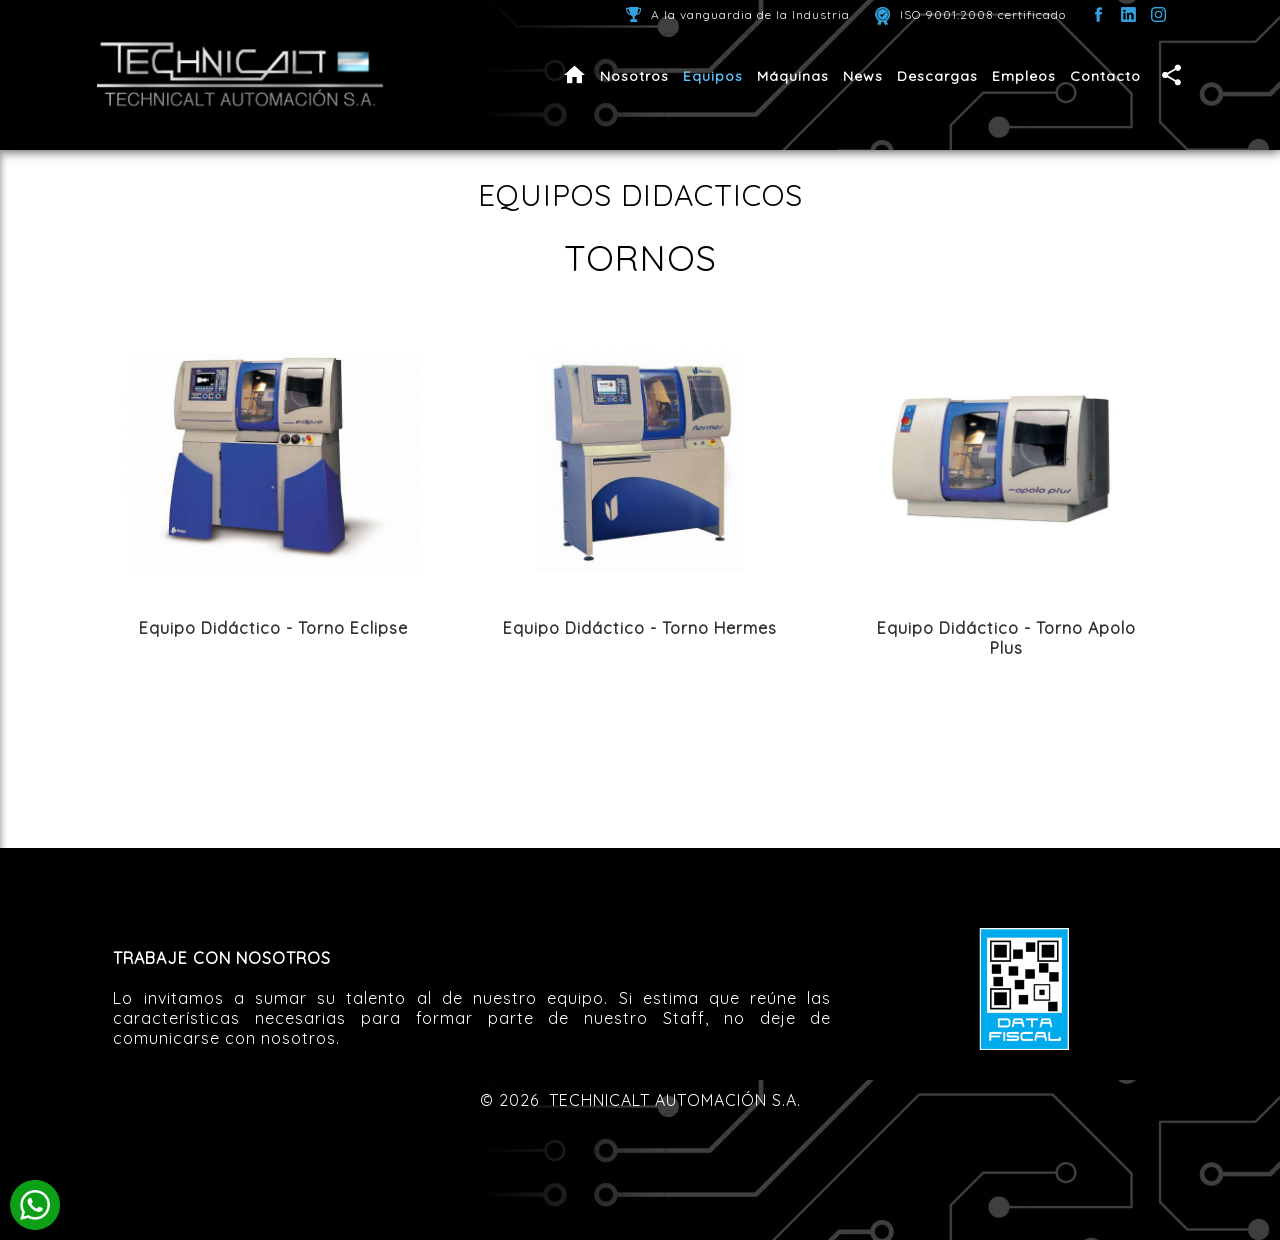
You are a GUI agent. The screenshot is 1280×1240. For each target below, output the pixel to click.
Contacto (1105, 76)
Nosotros (634, 76)
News (863, 76)
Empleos (1024, 76)
